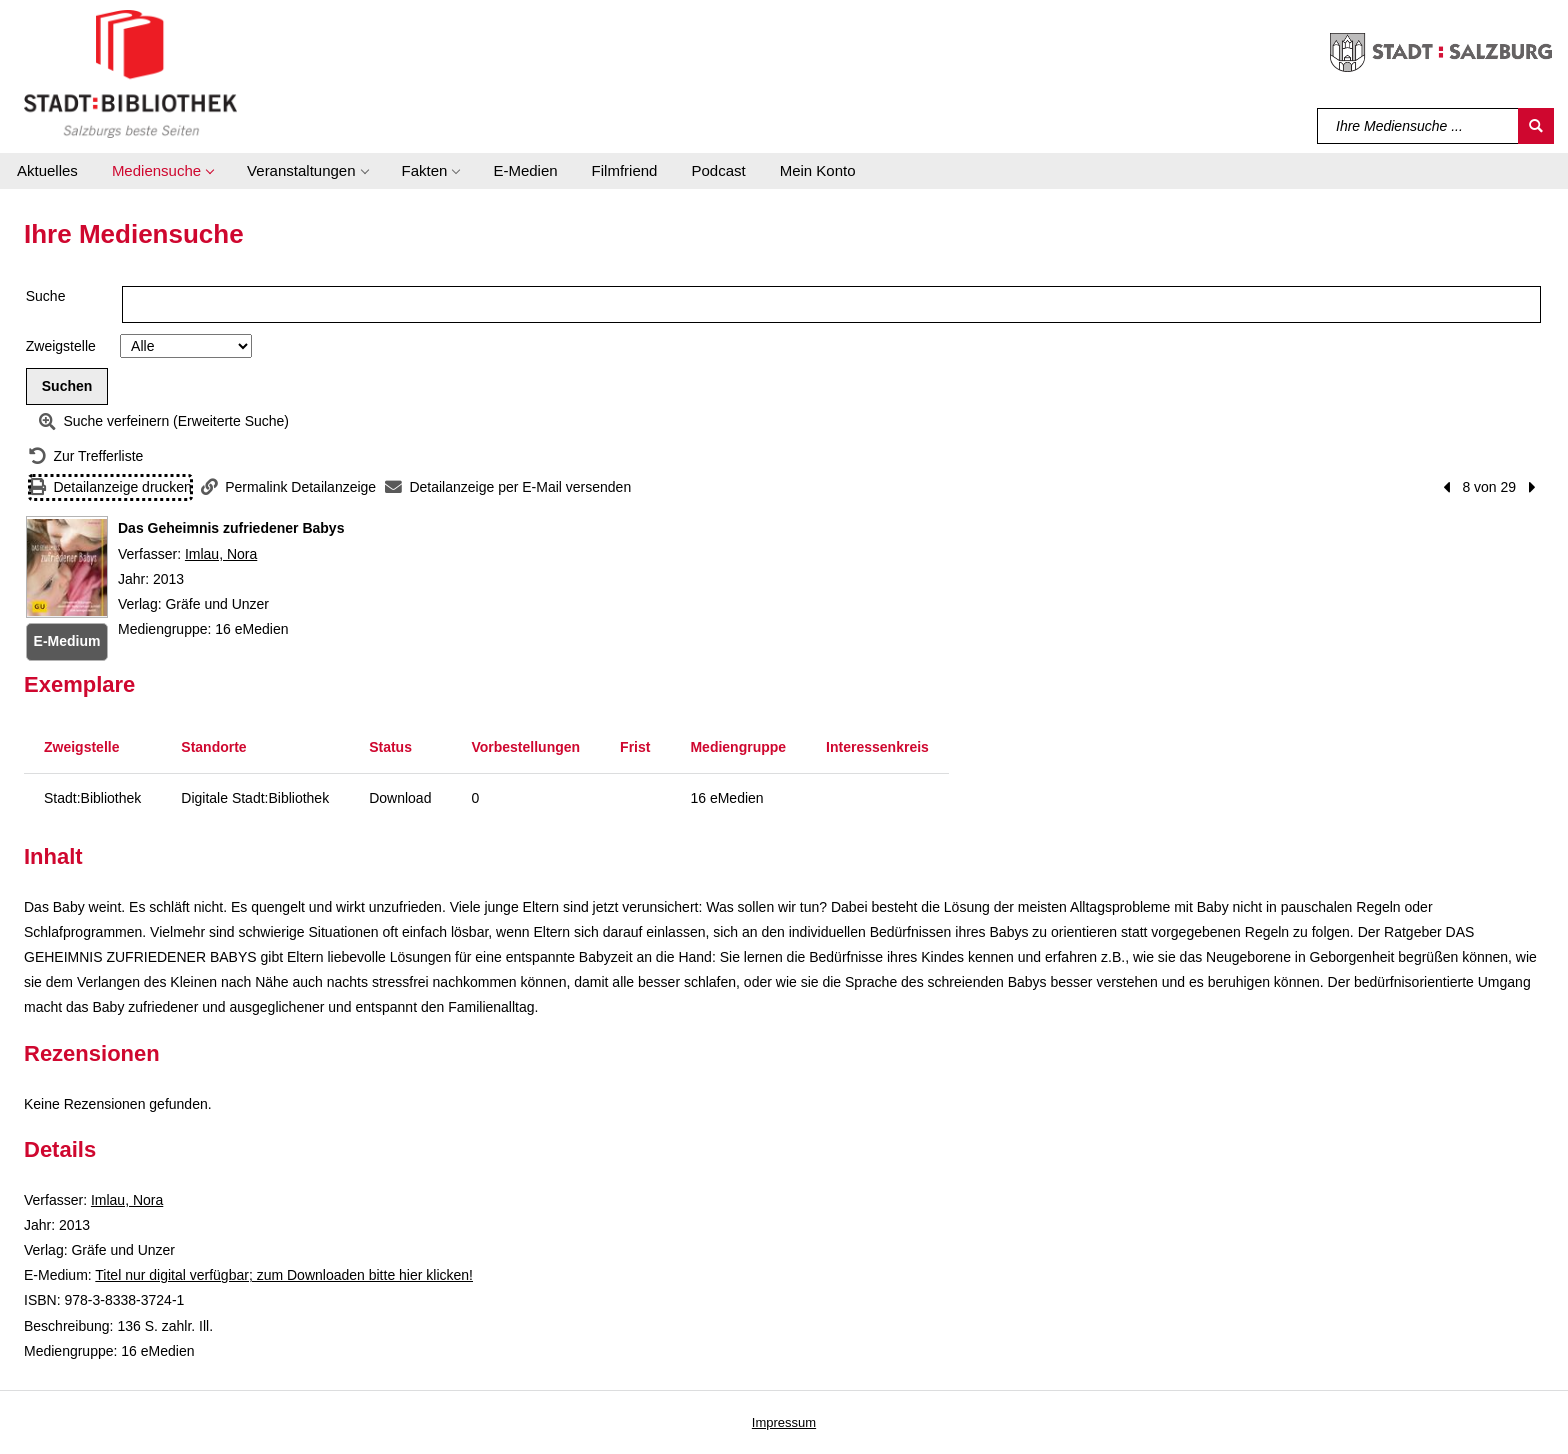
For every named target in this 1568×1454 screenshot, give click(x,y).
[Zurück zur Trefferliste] (86, 456)
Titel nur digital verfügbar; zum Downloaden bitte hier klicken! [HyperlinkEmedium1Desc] (284, 1275)
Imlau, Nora (221, 554)
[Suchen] (1536, 126)
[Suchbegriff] (1418, 126)
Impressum (784, 1422)
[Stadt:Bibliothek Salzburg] (130, 73)
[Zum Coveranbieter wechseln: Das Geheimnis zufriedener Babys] (67, 567)
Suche (46, 296)
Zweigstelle (61, 346)
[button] (162, 171)
